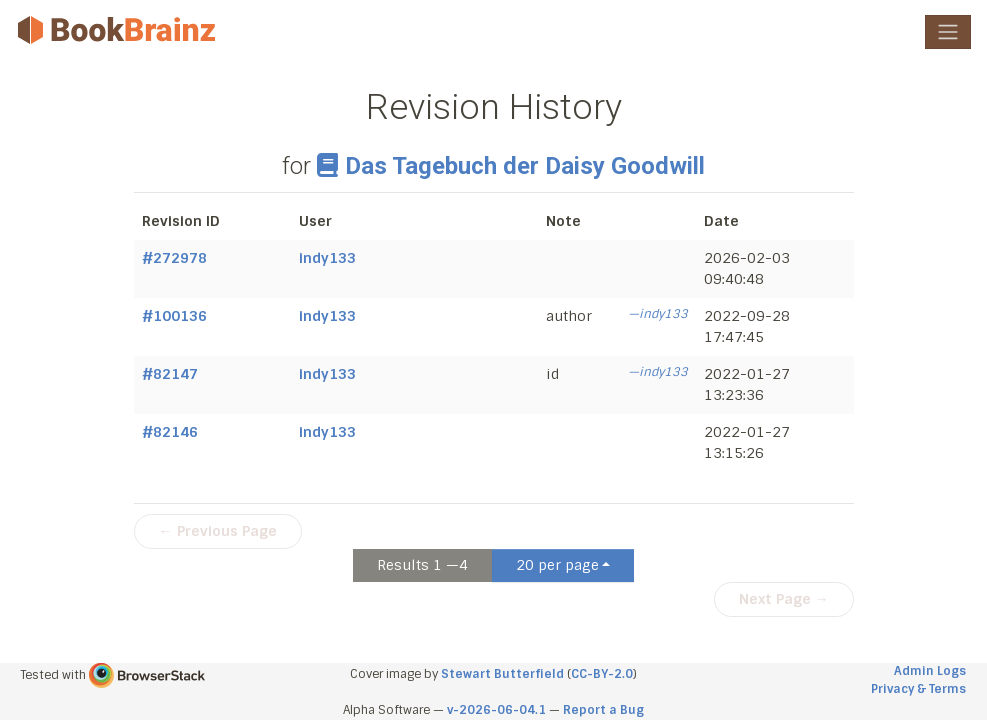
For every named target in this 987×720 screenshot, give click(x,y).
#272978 (174, 258)
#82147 (170, 374)
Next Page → (784, 599)
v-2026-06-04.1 (496, 710)
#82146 (170, 432)
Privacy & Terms (918, 689)
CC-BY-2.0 (602, 674)
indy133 (327, 258)
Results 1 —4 (422, 565)
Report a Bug (603, 710)
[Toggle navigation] (948, 32)
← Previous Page (218, 531)
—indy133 (658, 314)
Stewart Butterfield (502, 674)
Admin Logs (930, 671)
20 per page (557, 565)
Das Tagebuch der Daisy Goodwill (511, 166)
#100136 (174, 316)
